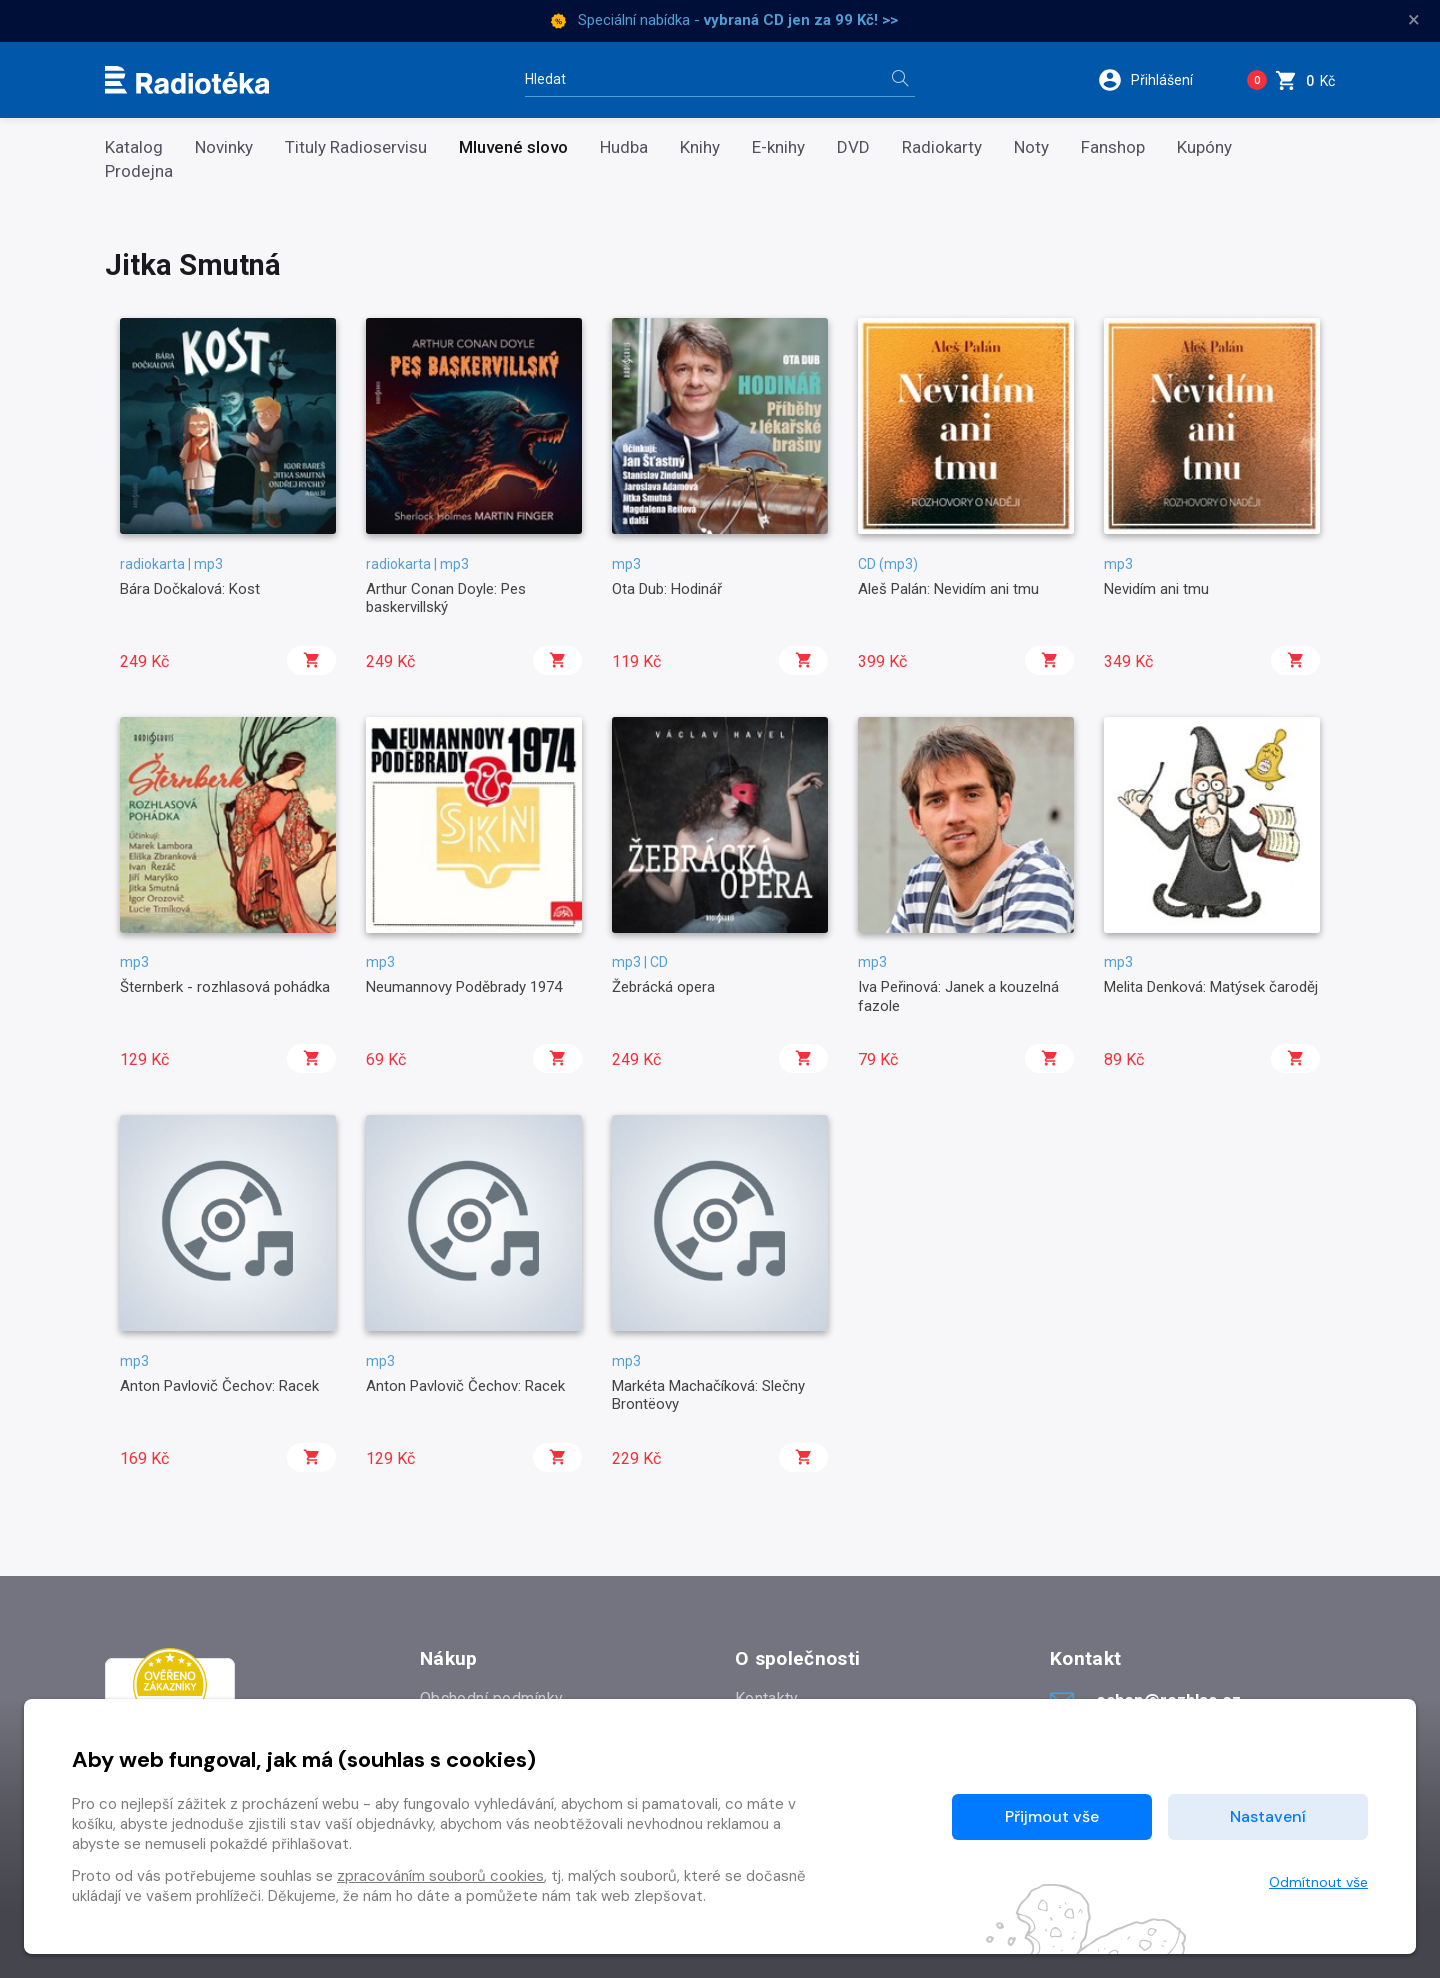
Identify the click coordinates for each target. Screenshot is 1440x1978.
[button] (1158, 80)
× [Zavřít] (1414, 20)
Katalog (134, 147)
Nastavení (1268, 1816)
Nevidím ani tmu (1156, 589)
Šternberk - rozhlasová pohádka (225, 987)
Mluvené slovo (513, 147)
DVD (853, 147)
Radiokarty (942, 147)
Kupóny (1204, 147)
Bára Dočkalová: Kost (190, 589)
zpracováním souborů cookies (440, 1876)
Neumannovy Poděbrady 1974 (464, 987)
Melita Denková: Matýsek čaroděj (1211, 987)
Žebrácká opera (663, 987)
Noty (1031, 147)
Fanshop (1113, 147)
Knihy (700, 147)
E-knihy (778, 147)
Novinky (224, 147)
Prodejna (139, 171)
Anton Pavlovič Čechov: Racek (219, 1386)
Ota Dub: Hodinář (667, 589)
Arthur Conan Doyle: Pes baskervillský (446, 598)
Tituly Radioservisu (356, 147)
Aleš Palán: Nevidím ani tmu (948, 589)
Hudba (624, 147)
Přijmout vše (1052, 1816)
